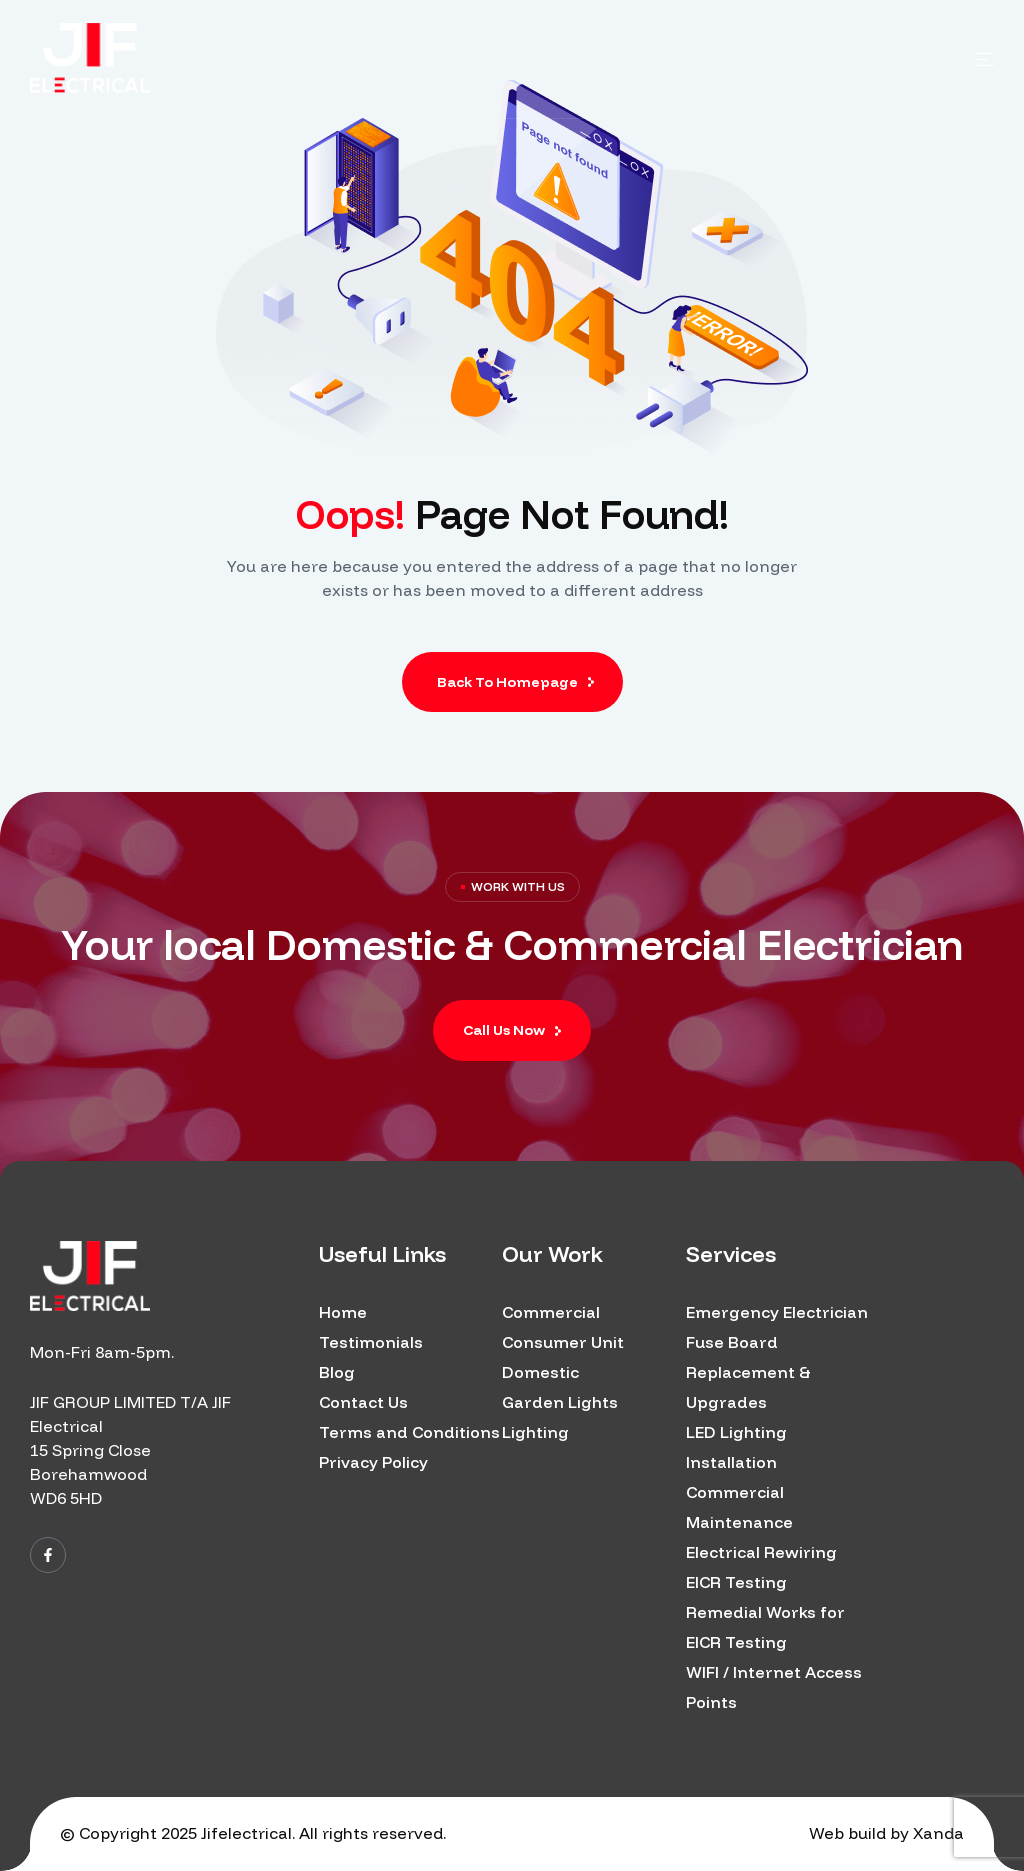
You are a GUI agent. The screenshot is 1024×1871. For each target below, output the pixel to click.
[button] (512, 1030)
